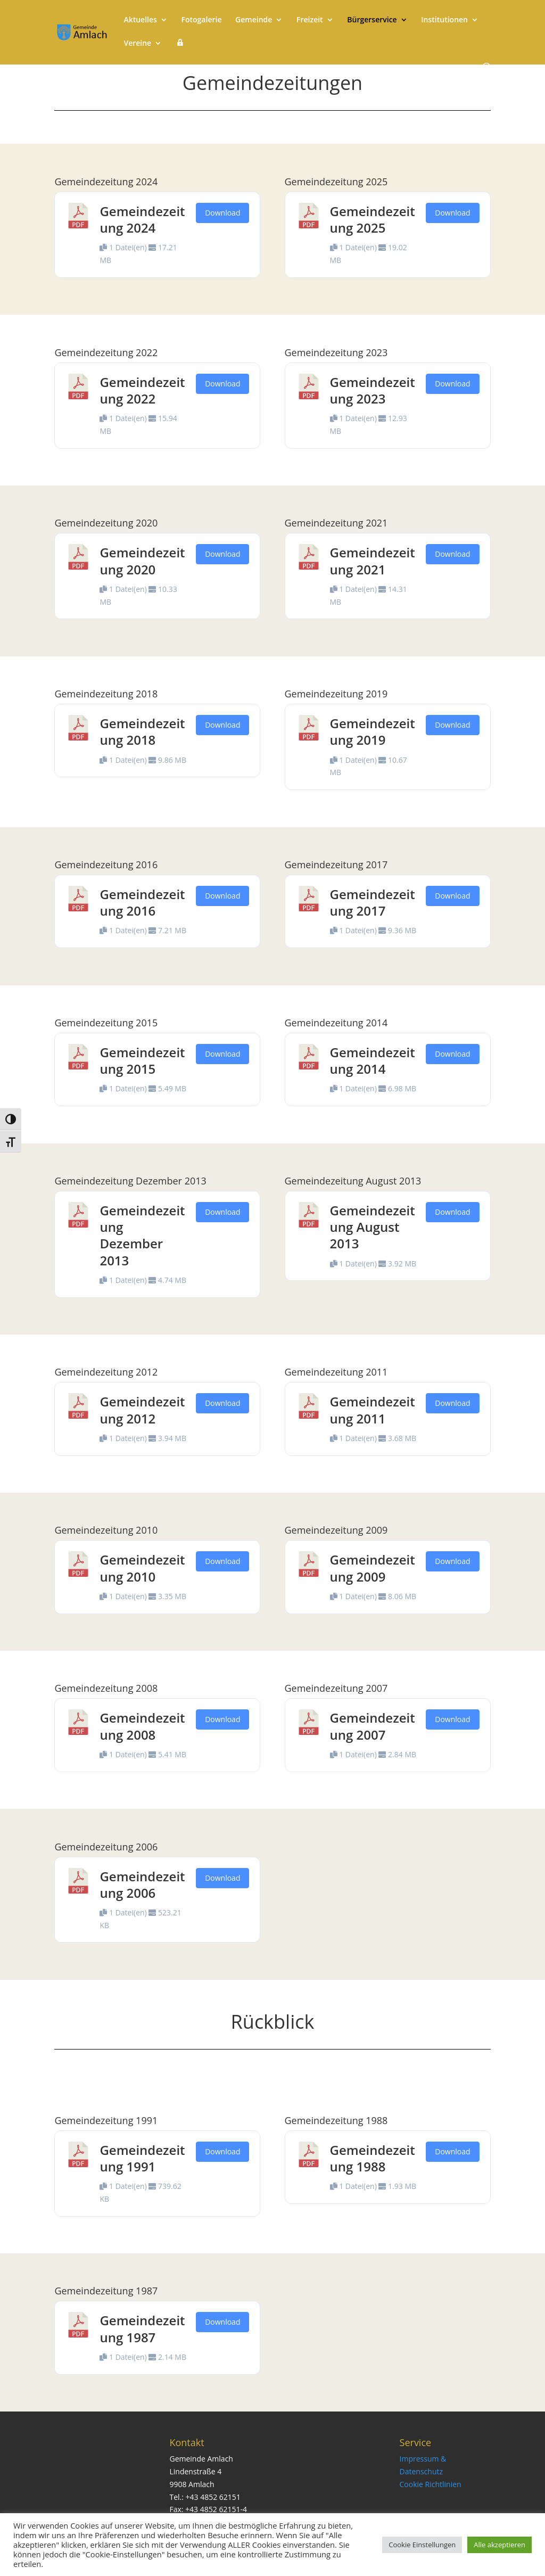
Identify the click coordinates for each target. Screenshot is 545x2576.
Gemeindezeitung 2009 (372, 1568)
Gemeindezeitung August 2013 (372, 1226)
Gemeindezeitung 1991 (142, 2158)
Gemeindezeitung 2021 (372, 561)
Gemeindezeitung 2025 (372, 219)
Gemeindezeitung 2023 (372, 390)
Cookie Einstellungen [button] (422, 2544)
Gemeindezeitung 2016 (142, 902)
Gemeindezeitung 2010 (142, 1568)
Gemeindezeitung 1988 (372, 2158)
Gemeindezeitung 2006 (142, 1884)
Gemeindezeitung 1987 (142, 2328)
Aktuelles (139, 20)
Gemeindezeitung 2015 (142, 1060)
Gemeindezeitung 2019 (372, 731)
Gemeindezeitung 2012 (142, 1410)
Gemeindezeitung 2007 (372, 1726)
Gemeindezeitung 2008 (142, 1726)
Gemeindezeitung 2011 (372, 1410)
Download (222, 213)
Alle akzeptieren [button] (499, 2544)
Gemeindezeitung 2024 (142, 219)
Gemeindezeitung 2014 (372, 1060)
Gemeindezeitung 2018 (142, 731)
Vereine (137, 43)
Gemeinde (253, 20)
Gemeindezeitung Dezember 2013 (142, 1235)
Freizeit (309, 20)
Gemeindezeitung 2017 (372, 902)
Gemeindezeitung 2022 (142, 390)
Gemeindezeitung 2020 (142, 561)
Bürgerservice (372, 20)
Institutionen (444, 20)
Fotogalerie (201, 20)
